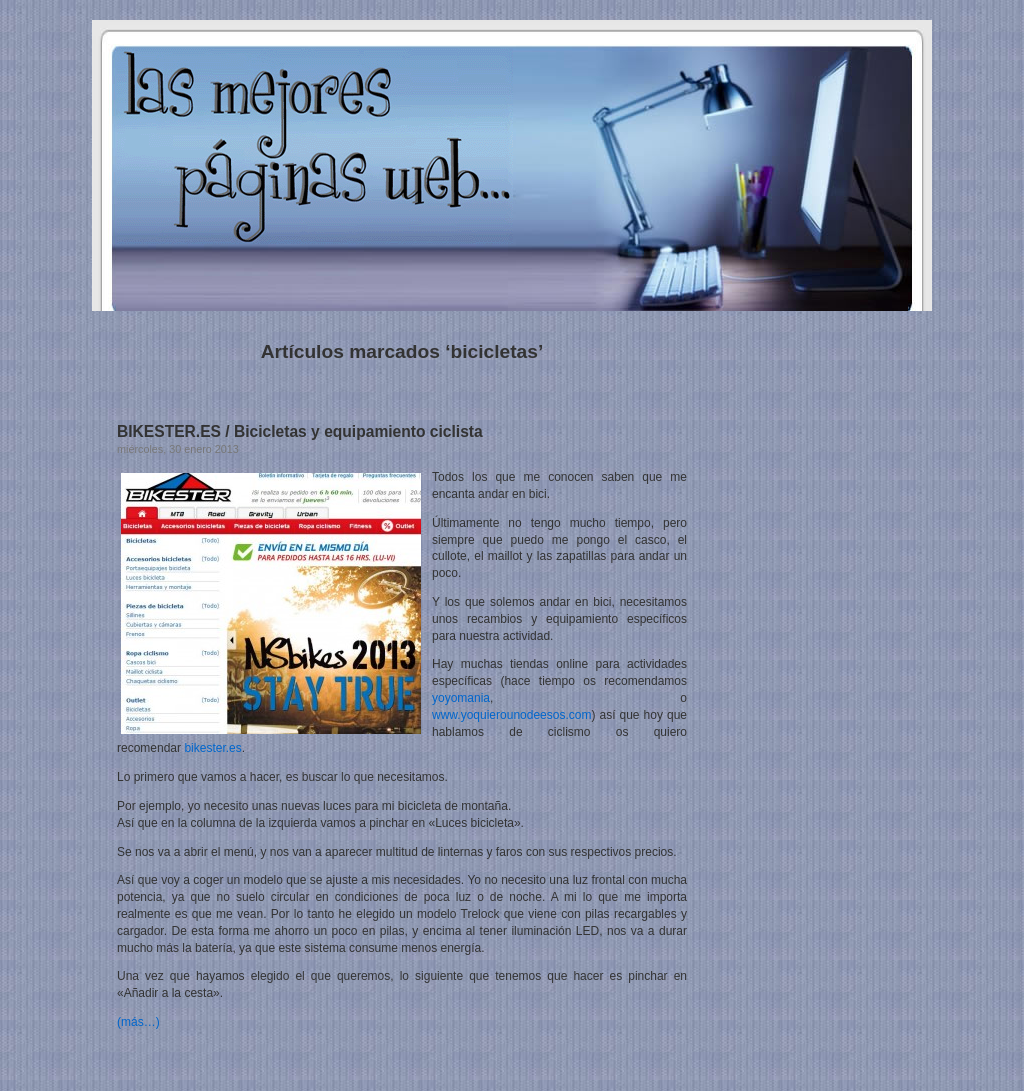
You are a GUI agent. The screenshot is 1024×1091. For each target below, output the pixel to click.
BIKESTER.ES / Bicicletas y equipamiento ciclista (300, 431)
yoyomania (461, 698)
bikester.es (212, 748)
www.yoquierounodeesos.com (511, 715)
